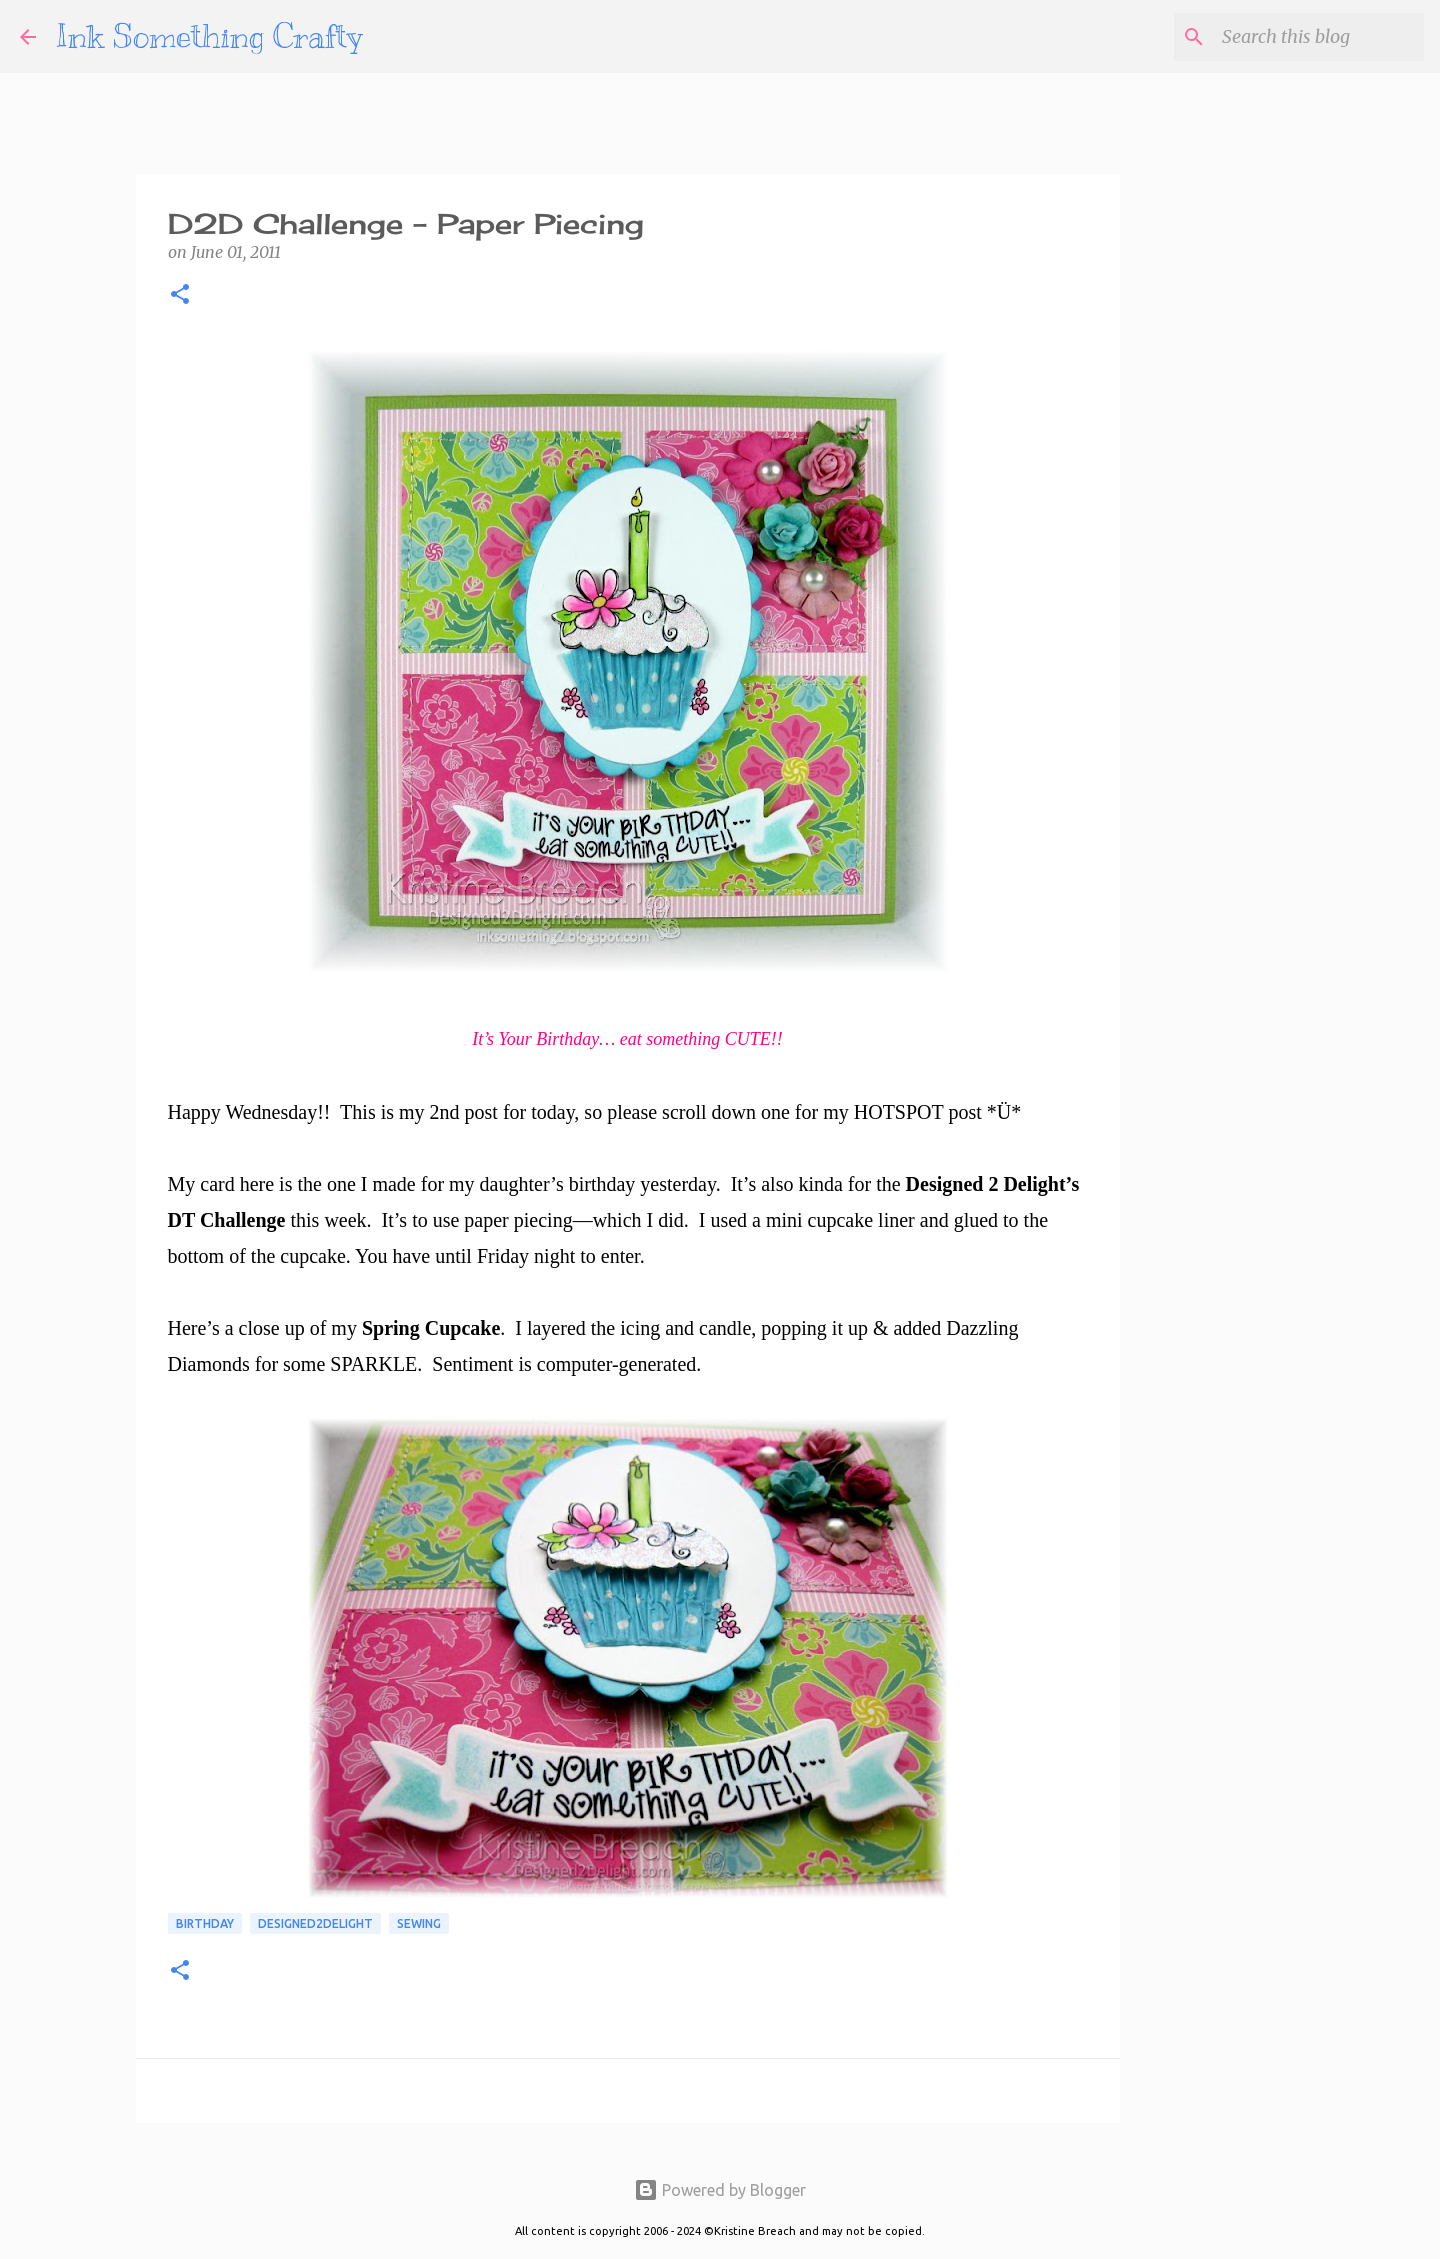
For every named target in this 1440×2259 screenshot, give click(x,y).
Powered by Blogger (720, 2190)
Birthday (205, 1923)
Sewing (419, 1923)
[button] (180, 296)
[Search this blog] (1319, 37)
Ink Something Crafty (209, 36)
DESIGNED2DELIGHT (315, 1923)
